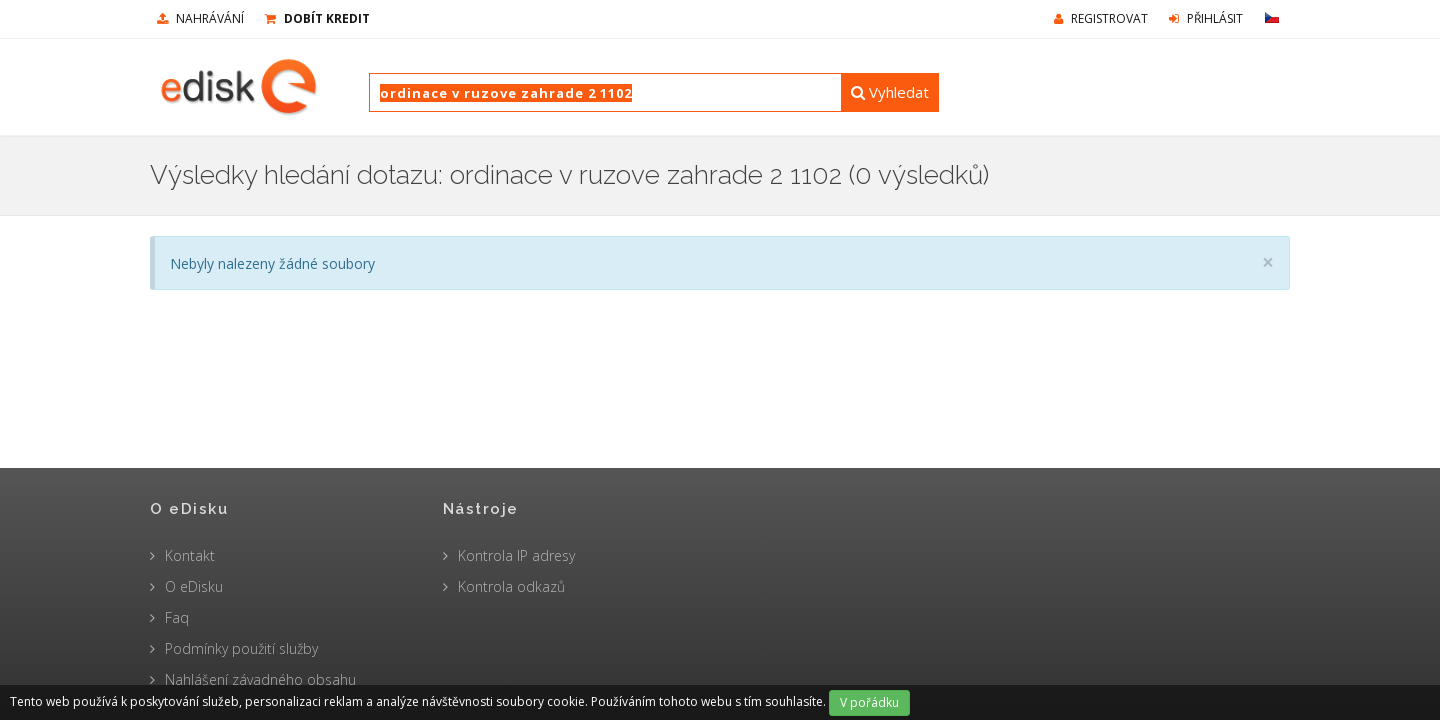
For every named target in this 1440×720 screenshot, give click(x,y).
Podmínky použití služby (241, 648)
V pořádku (869, 702)
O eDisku (194, 586)
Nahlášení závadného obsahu (260, 679)
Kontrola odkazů (511, 586)
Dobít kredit (317, 18)
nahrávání (200, 18)
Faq (177, 617)
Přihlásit (1206, 18)
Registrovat (1101, 18)
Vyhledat (890, 92)
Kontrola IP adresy (516, 555)
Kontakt (190, 555)
